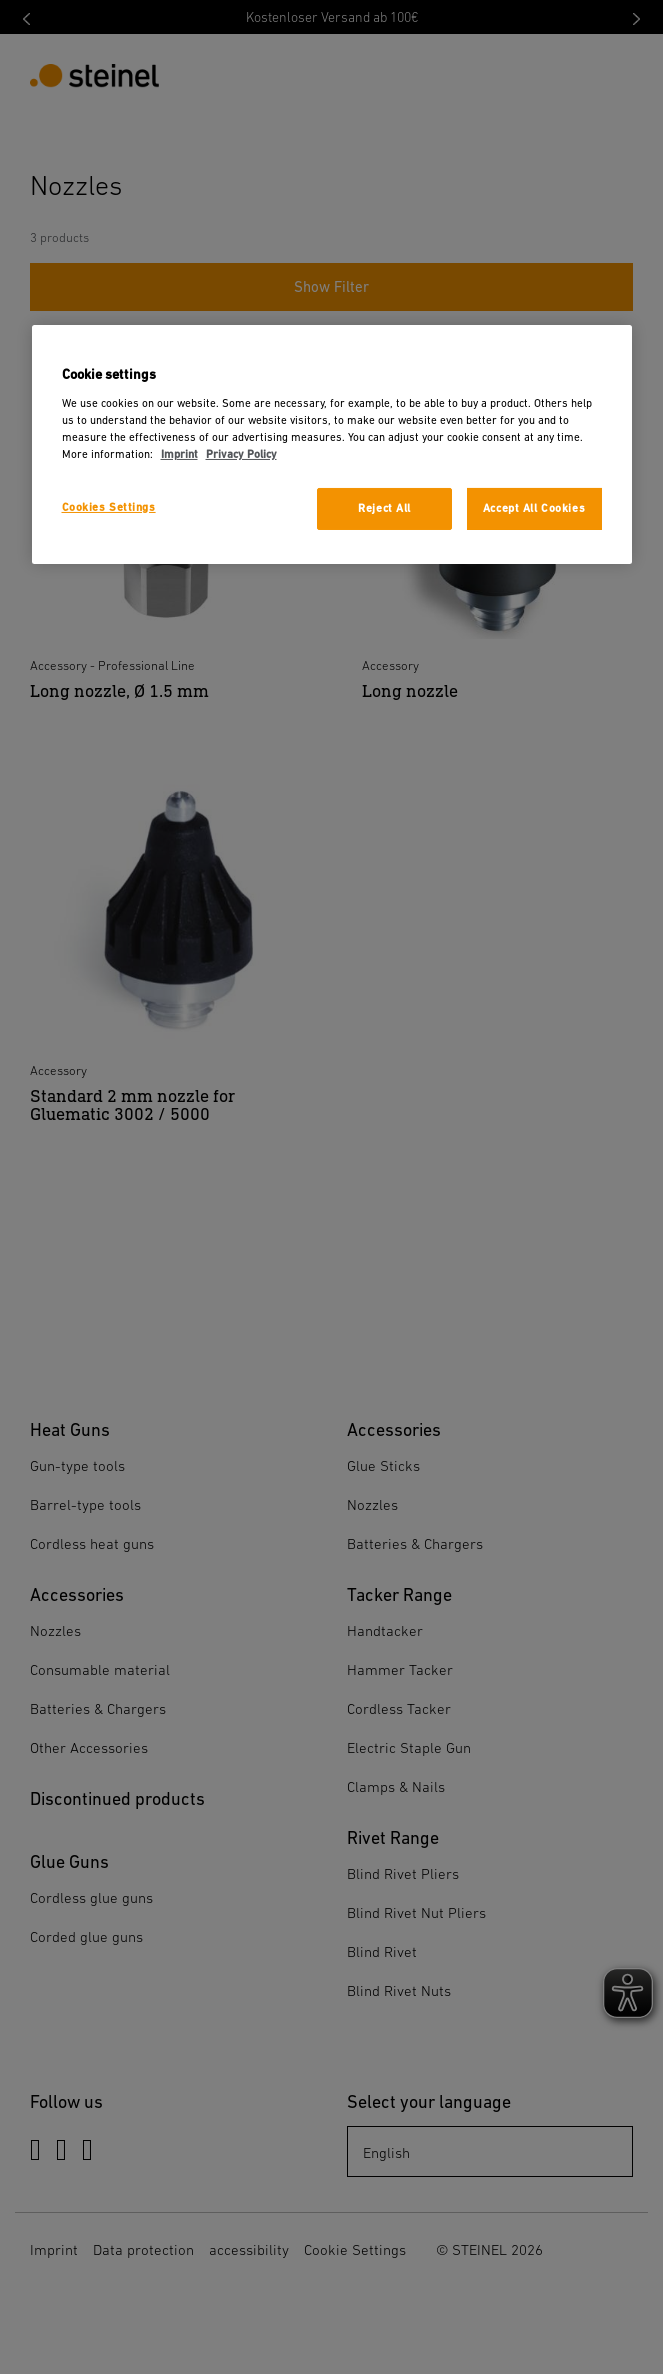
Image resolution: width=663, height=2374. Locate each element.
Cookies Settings (109, 507)
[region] (332, 444)
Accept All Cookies (534, 508)
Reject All (384, 508)
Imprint (179, 454)
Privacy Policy (241, 454)
